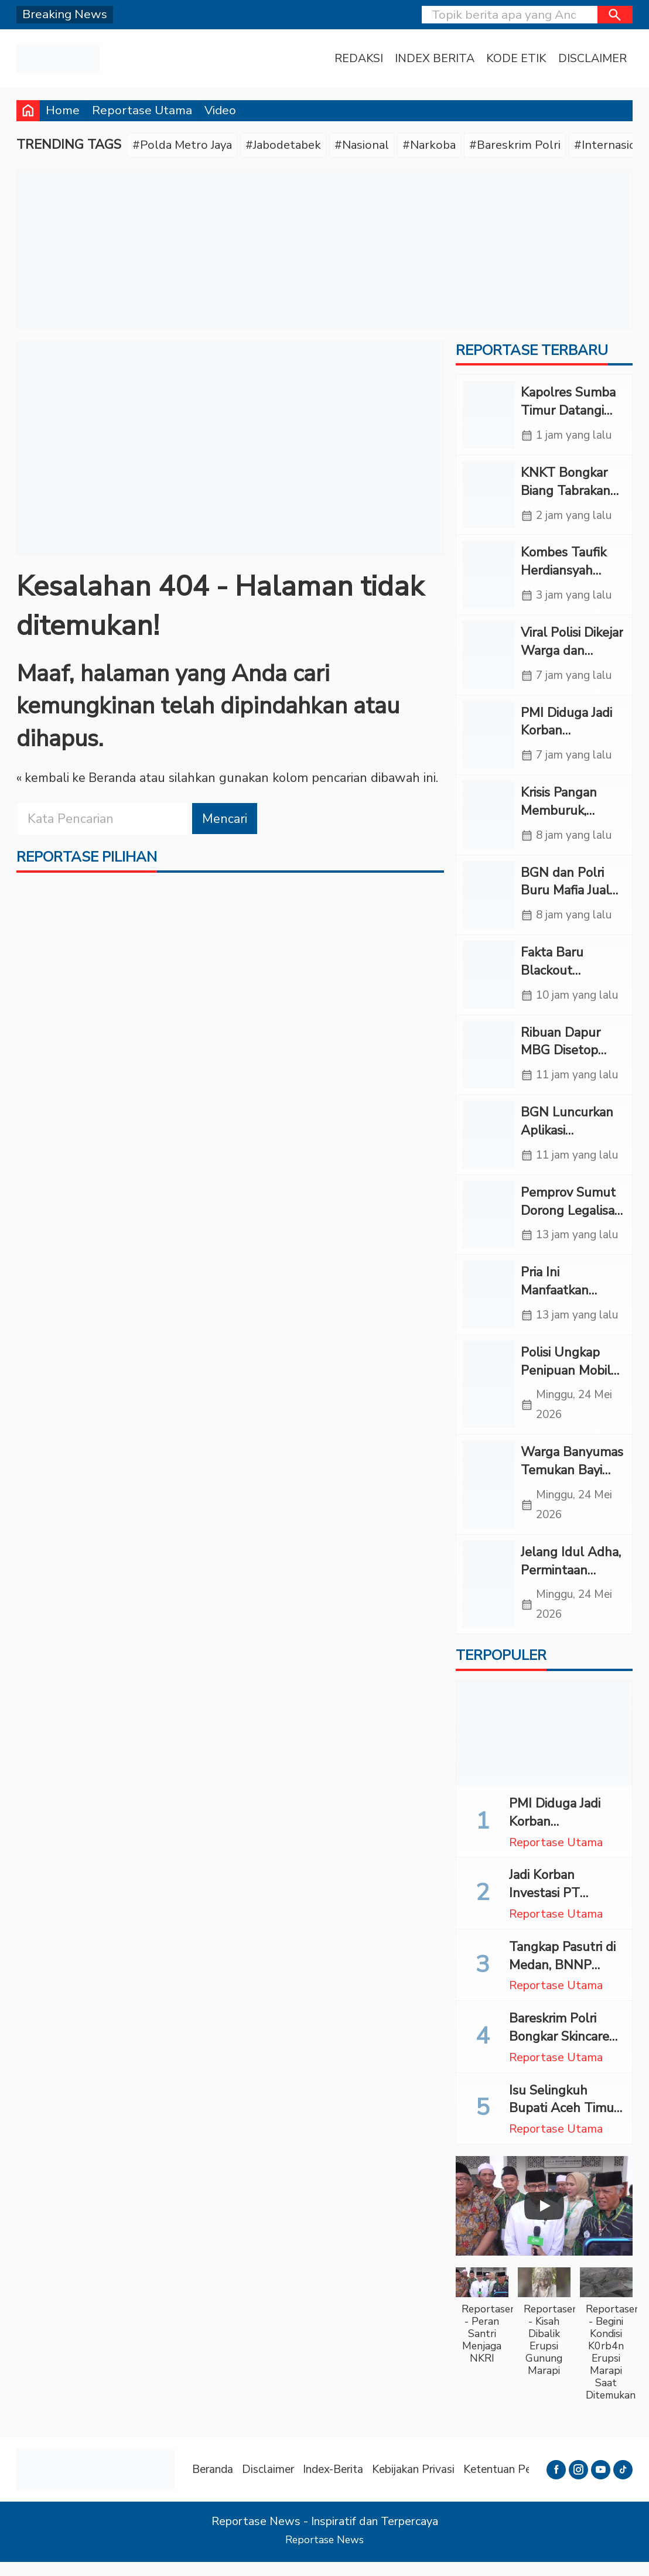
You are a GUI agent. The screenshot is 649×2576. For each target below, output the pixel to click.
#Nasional (371, 145)
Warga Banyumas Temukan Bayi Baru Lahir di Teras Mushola (572, 1490)
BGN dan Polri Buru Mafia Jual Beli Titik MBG (565, 896)
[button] (615, 14)
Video (220, 110)
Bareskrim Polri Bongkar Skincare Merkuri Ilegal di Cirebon (559, 2059)
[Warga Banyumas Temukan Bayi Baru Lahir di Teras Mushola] (488, 1495)
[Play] (544, 2220)
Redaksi (359, 59)
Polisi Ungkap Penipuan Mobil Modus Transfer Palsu (566, 1388)
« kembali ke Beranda (77, 779)
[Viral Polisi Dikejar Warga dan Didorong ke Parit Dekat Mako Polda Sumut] (488, 658)
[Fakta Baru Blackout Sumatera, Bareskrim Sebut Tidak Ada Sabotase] (488, 981)
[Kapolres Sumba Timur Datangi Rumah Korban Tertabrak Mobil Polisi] (488, 416)
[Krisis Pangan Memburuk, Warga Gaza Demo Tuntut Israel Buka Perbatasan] (488, 819)
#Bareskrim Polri (527, 145)
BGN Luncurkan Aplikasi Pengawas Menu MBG (569, 1147)
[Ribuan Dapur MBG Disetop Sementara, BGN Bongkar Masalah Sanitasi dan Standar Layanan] (488, 1061)
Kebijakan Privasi (423, 2483)
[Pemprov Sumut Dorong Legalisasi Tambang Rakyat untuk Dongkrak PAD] (488, 1222)
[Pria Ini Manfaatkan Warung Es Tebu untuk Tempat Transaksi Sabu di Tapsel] (488, 1303)
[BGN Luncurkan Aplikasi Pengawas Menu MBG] (488, 1142)
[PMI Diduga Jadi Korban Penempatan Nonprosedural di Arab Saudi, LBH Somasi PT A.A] (488, 739)
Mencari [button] (225, 819)
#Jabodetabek (289, 145)
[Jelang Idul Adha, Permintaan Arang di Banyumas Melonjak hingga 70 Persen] (488, 1597)
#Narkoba (440, 145)
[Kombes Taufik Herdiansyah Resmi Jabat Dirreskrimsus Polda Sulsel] (488, 577)
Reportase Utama (142, 110)
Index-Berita (340, 2483)
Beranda (213, 2483)
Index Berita (434, 59)
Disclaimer (592, 59)
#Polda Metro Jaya (184, 145)
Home (63, 110)
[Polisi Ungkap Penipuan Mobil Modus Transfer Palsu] (488, 1394)
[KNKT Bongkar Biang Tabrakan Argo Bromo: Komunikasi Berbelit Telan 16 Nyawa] (488, 496)
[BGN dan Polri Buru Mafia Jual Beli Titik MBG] (488, 900)
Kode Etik (516, 59)
